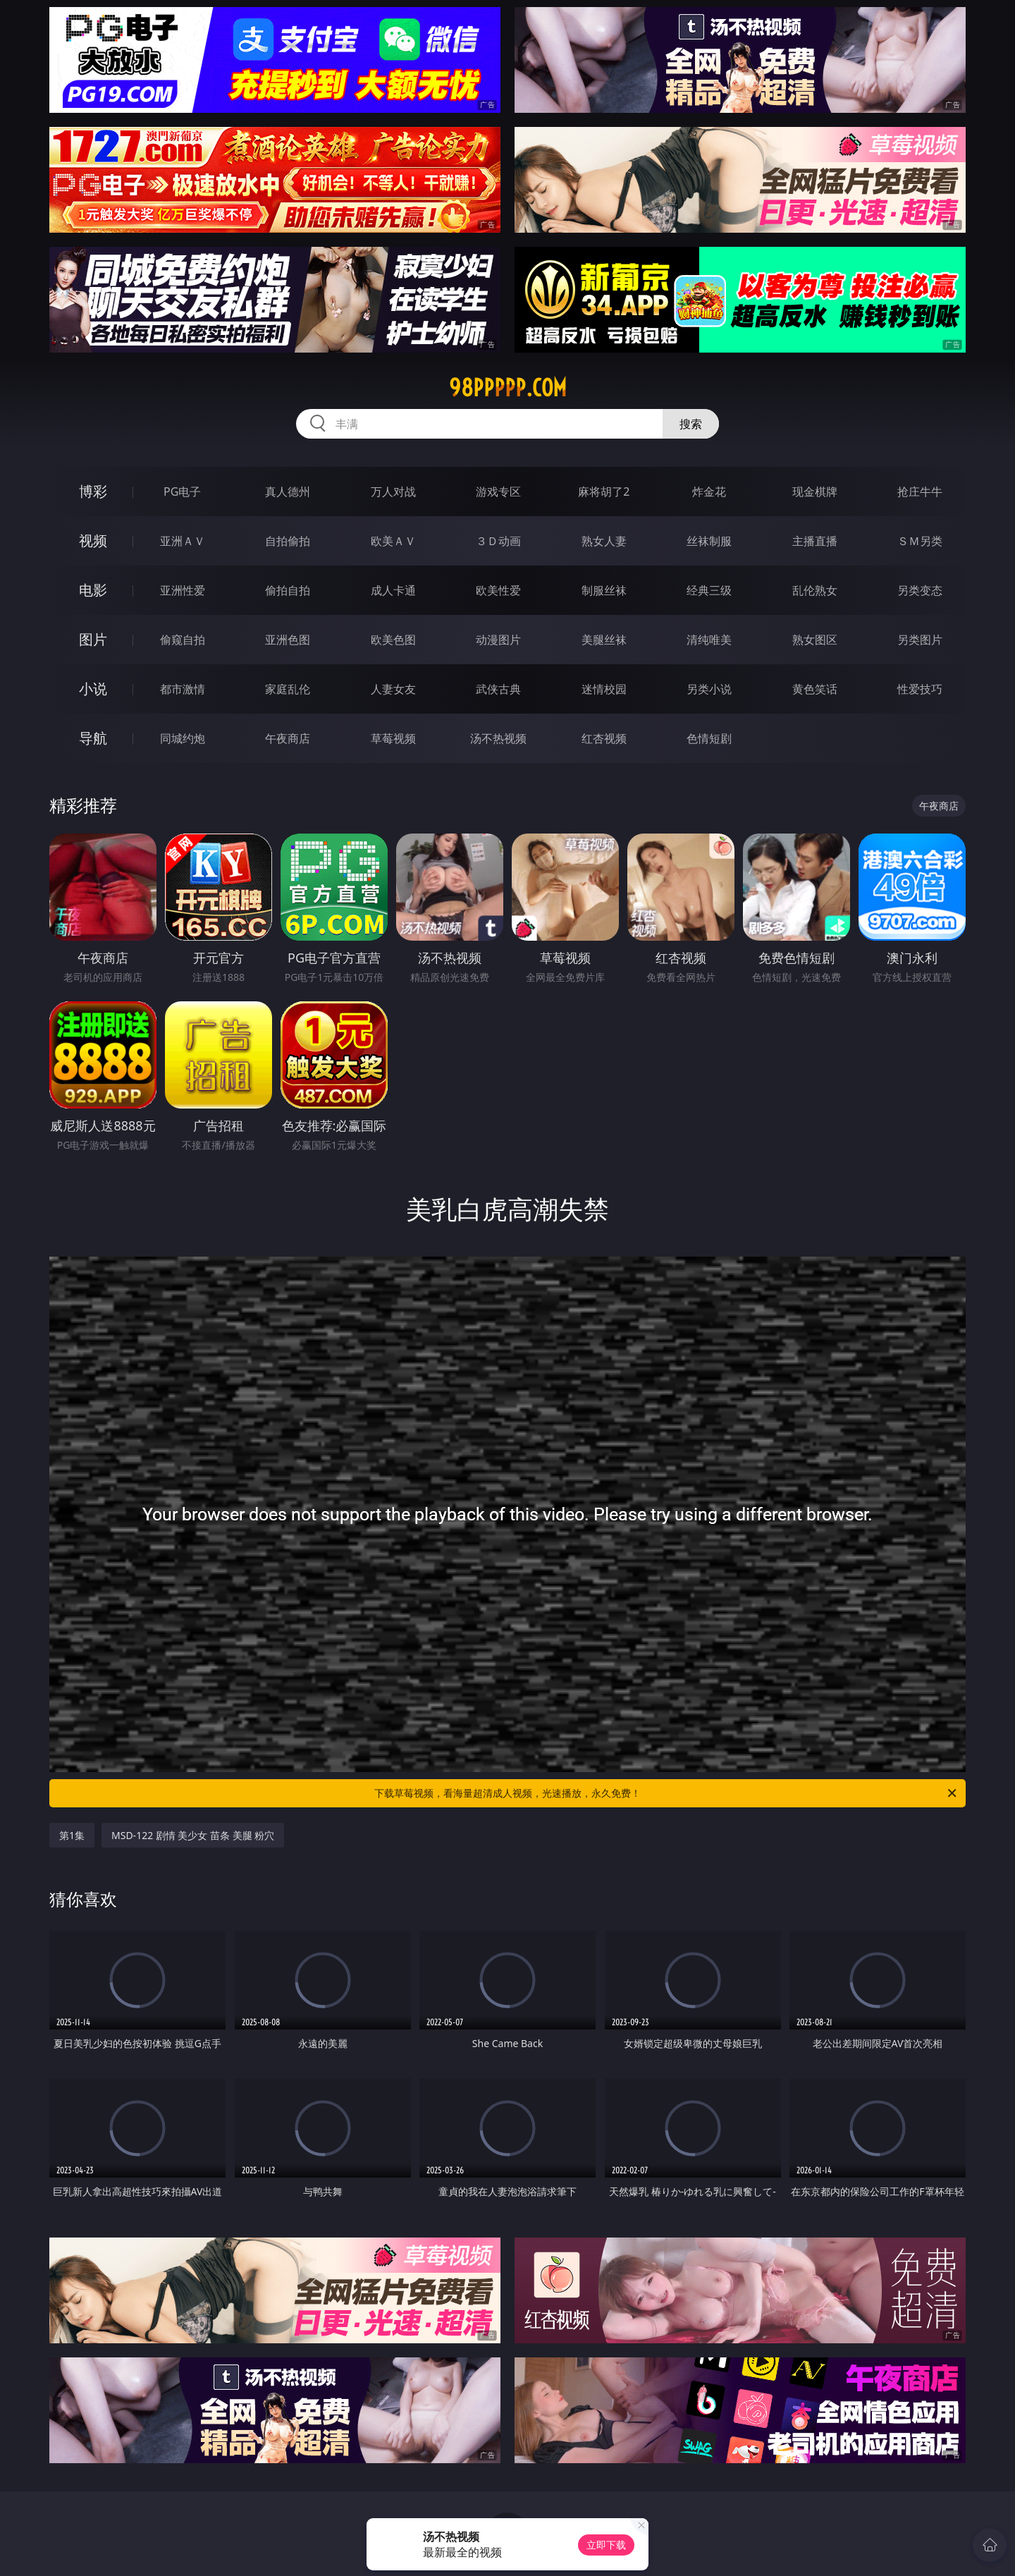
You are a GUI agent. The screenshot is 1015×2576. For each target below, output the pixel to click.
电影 (93, 589)
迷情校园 (604, 689)
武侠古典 (498, 689)
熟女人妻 (604, 541)
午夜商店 (287, 738)
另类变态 (919, 590)
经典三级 (709, 590)
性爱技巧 (919, 689)
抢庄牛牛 (919, 491)
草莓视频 (393, 738)
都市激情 (182, 689)
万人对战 (393, 491)
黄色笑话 (814, 689)
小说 (93, 688)
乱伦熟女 (814, 590)
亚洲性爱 (182, 590)
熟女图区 (814, 639)
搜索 (690, 424)
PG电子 (182, 491)
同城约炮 (182, 738)
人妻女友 (393, 689)
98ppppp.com (508, 388)
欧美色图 (393, 639)
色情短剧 (709, 738)
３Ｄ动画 (498, 541)
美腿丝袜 (604, 639)
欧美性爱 (498, 590)
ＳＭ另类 (919, 541)
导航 (93, 737)
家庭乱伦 (287, 689)
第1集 (72, 1835)
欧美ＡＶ (393, 541)
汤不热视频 (498, 738)
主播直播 (814, 541)
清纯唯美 (709, 639)
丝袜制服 (709, 541)
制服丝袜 (604, 590)
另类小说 (709, 689)
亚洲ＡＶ (182, 541)
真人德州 (287, 491)
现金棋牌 (814, 491)
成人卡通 (393, 590)
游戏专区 (498, 491)
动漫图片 (498, 639)
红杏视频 (604, 738)
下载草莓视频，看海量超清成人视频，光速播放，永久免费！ (666, 1793)
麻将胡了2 (603, 491)
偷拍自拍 (287, 590)
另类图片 (919, 639)
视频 (93, 540)
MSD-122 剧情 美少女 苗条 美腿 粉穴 (192, 1835)
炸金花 (709, 491)
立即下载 (606, 2544)
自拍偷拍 (287, 541)
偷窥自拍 (182, 639)
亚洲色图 (287, 639)
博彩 (93, 491)
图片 (93, 639)
